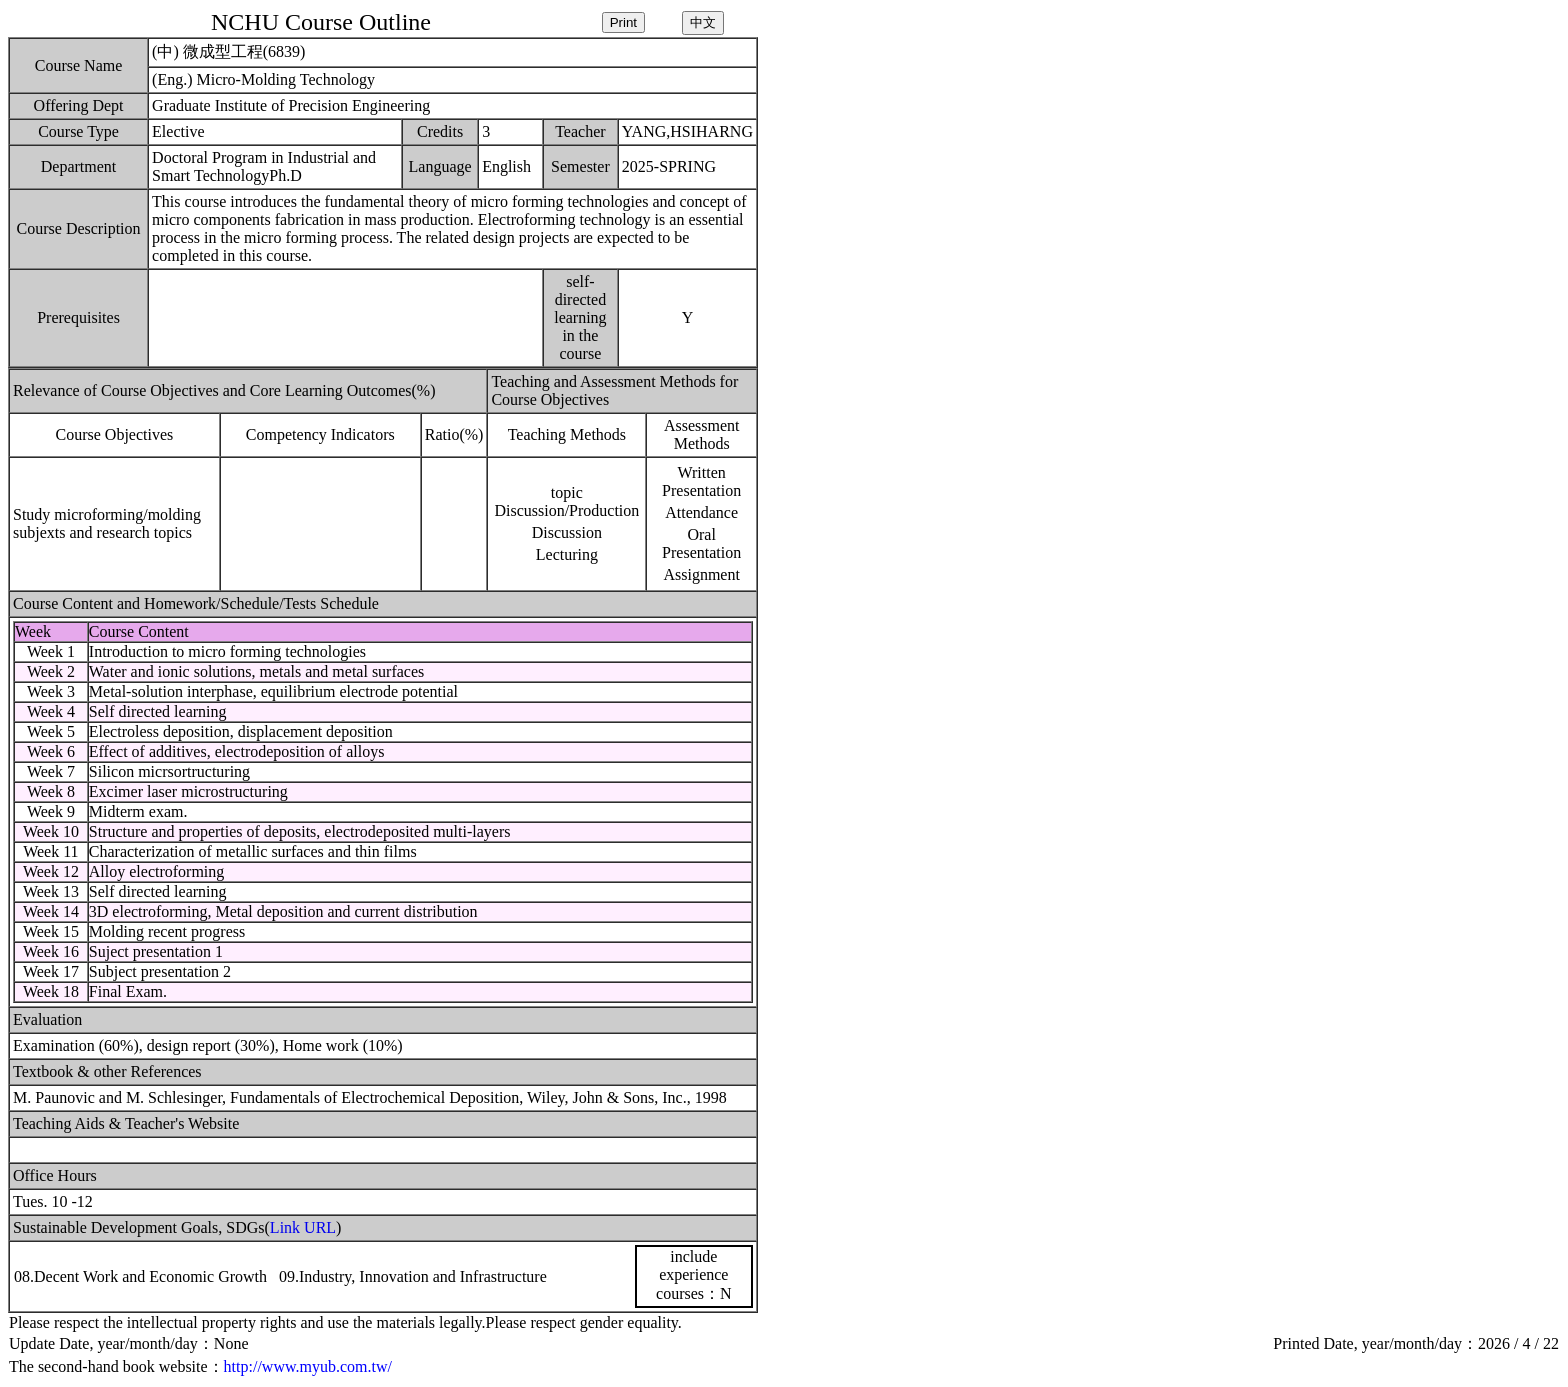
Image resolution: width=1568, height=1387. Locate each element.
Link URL (303, 1227)
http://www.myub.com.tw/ (308, 1366)
